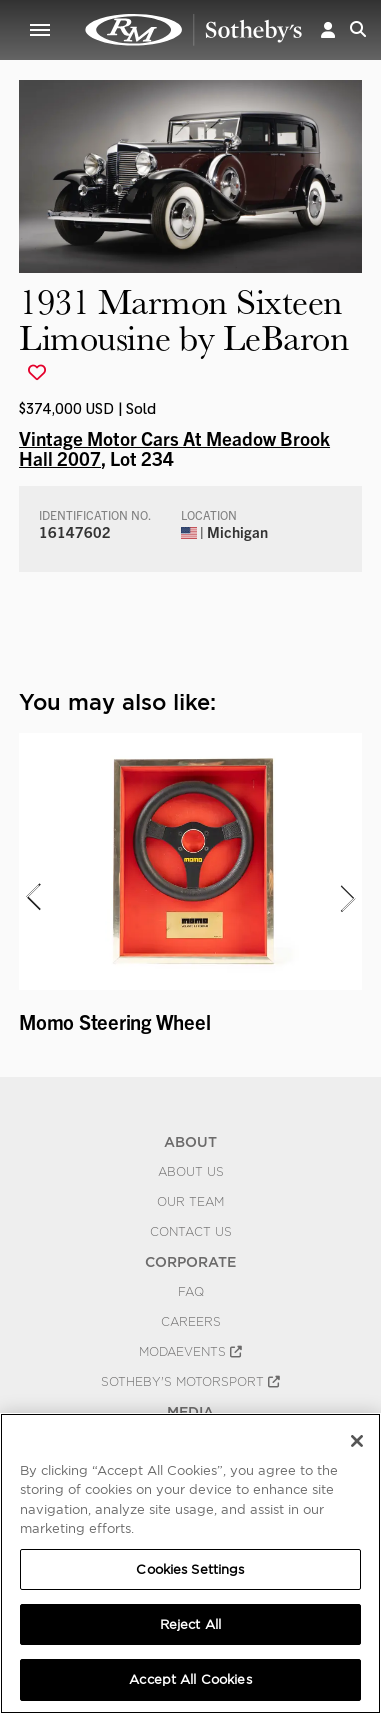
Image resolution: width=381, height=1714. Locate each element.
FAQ (191, 1292)
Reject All (190, 1624)
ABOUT (190, 1142)
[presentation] (32, 898)
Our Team (190, 1202)
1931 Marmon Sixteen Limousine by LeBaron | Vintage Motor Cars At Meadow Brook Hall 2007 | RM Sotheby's (194, 30)
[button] (328, 29)
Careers (191, 1322)
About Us (191, 1172)
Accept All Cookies (190, 1679)
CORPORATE (190, 1262)
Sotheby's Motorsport (190, 1382)
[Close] (357, 1441)
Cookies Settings (190, 1569)
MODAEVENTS (190, 1352)
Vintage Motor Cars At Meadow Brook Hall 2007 (174, 448)
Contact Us (191, 1232)
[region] (190, 1563)
